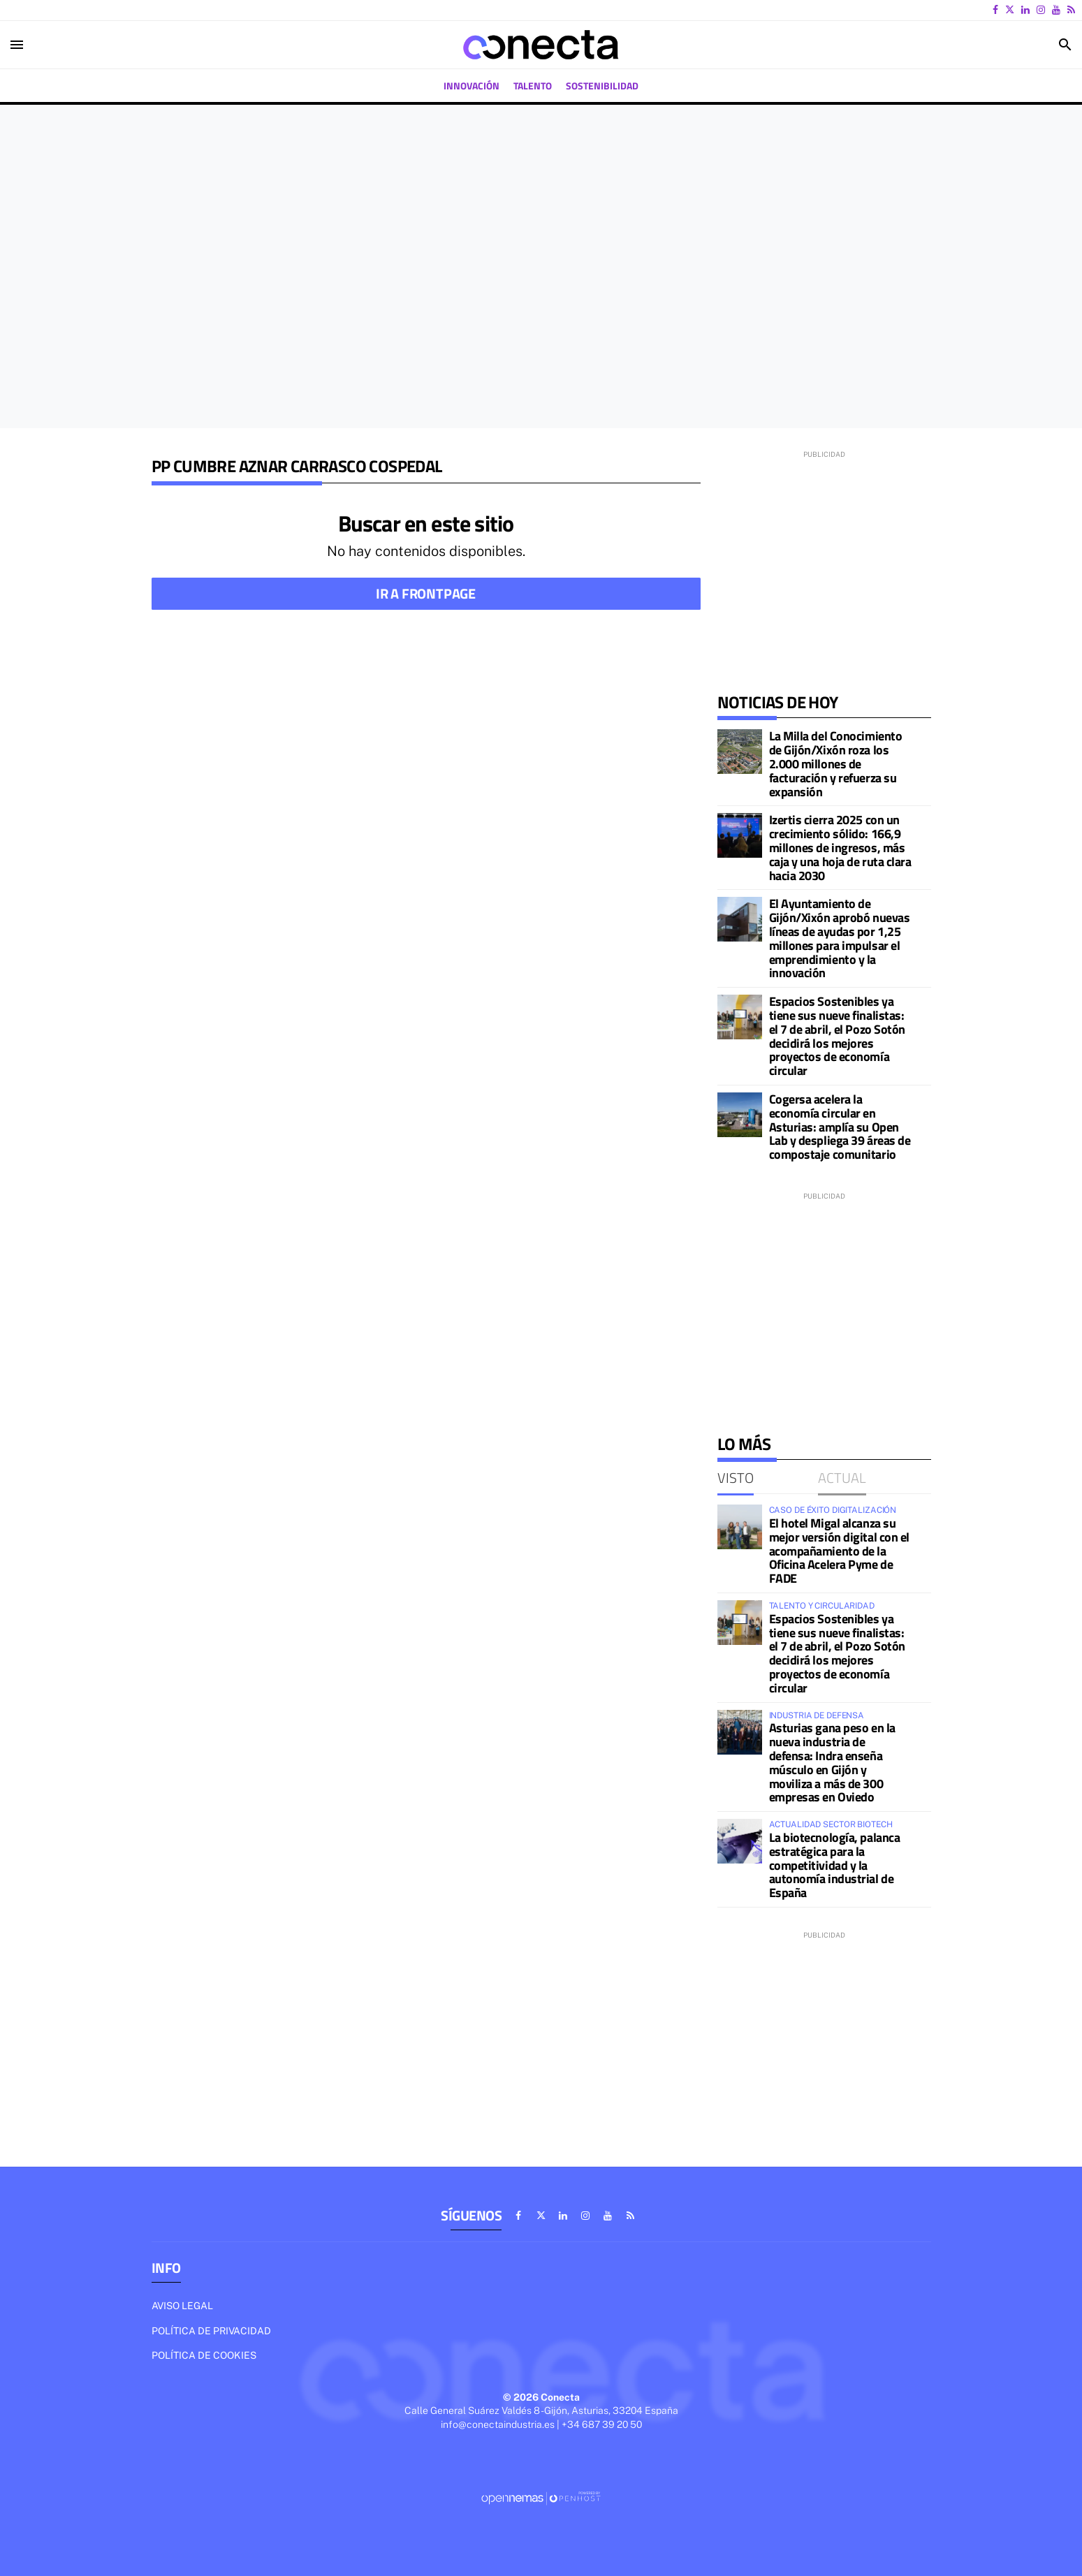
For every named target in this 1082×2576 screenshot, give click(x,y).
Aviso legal (182, 2305)
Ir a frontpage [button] (426, 593)
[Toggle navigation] (17, 44)
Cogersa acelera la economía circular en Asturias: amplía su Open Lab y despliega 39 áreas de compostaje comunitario (840, 1127)
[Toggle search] (1065, 44)
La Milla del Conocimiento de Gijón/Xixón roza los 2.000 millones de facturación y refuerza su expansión (835, 763)
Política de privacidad (211, 2330)
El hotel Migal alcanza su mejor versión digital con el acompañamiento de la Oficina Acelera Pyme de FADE (839, 1551)
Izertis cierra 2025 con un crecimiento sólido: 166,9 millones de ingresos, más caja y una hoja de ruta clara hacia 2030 (840, 847)
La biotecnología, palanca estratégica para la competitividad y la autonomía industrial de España (834, 1865)
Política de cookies (204, 2355)
